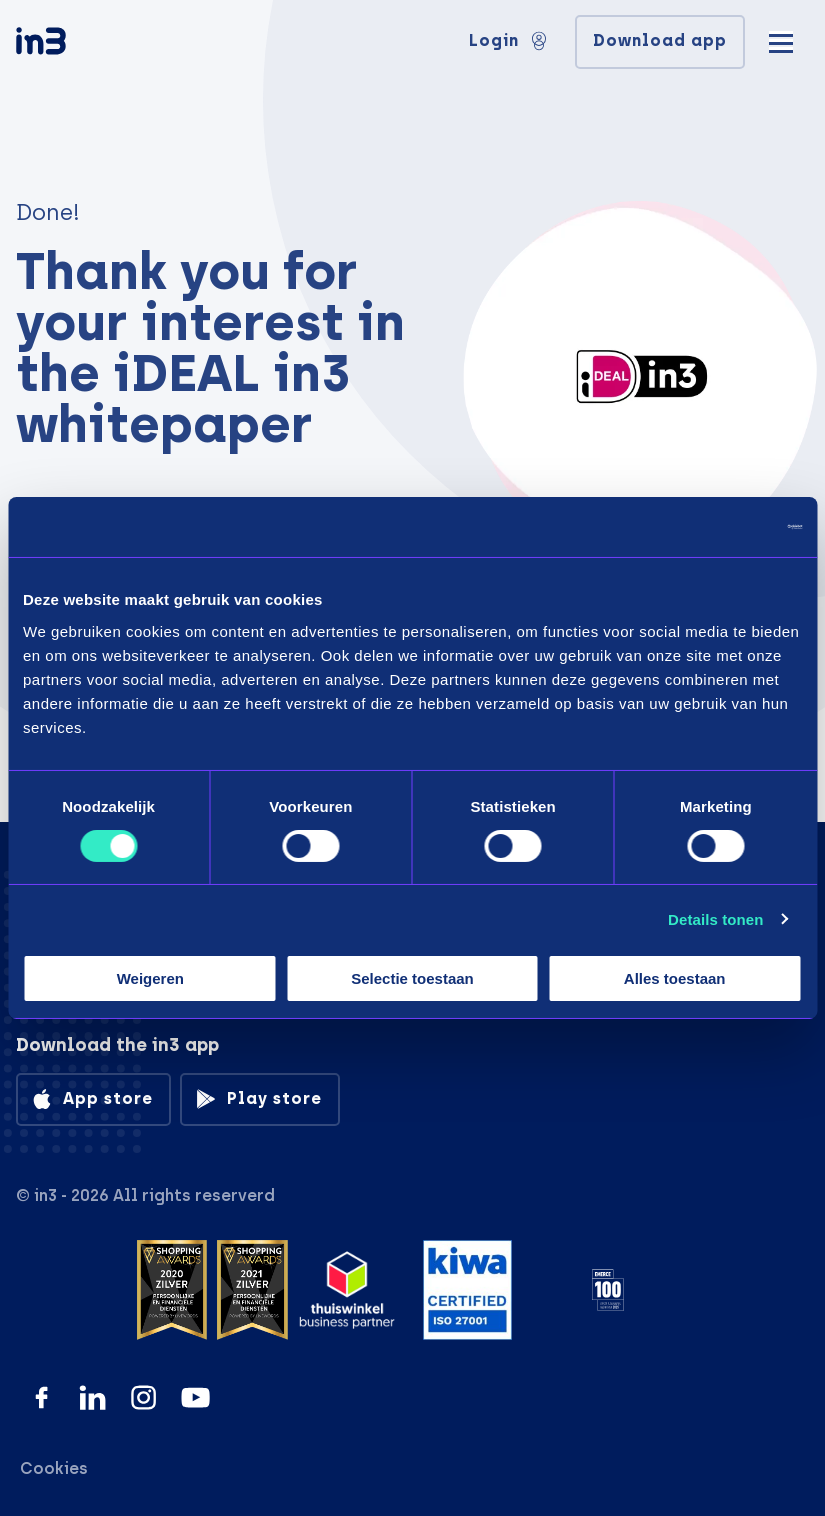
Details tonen (715, 919)
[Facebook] (41, 1397)
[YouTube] (195, 1397)
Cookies (54, 1468)
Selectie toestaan (412, 978)
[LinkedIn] (92, 1397)
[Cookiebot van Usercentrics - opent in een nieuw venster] (714, 527)
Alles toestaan (675, 978)
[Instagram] (143, 1397)
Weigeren (150, 978)
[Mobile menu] (781, 40)
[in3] (76, 44)
